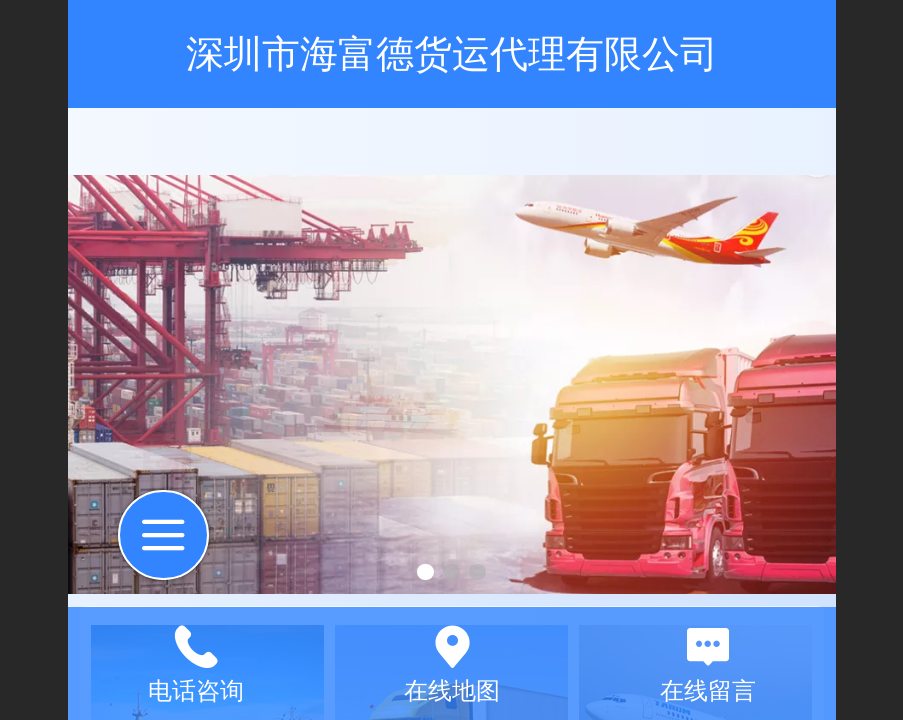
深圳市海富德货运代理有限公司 (452, 53)
